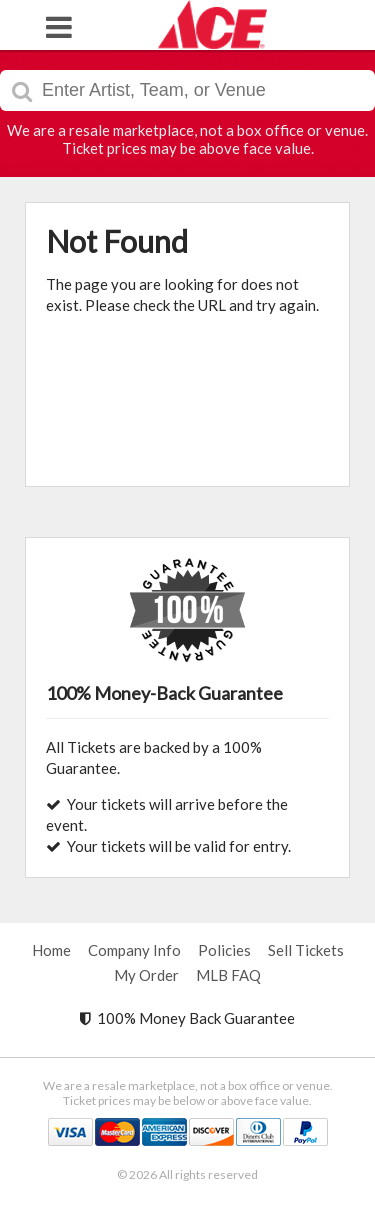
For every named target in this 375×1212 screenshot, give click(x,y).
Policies (224, 950)
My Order (146, 975)
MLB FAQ (228, 975)
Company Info (134, 950)
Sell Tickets (306, 950)
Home (51, 950)
